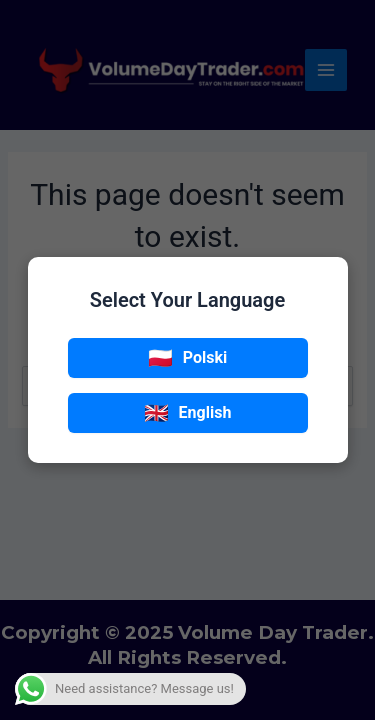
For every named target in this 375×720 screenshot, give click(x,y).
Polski (187, 358)
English (188, 413)
